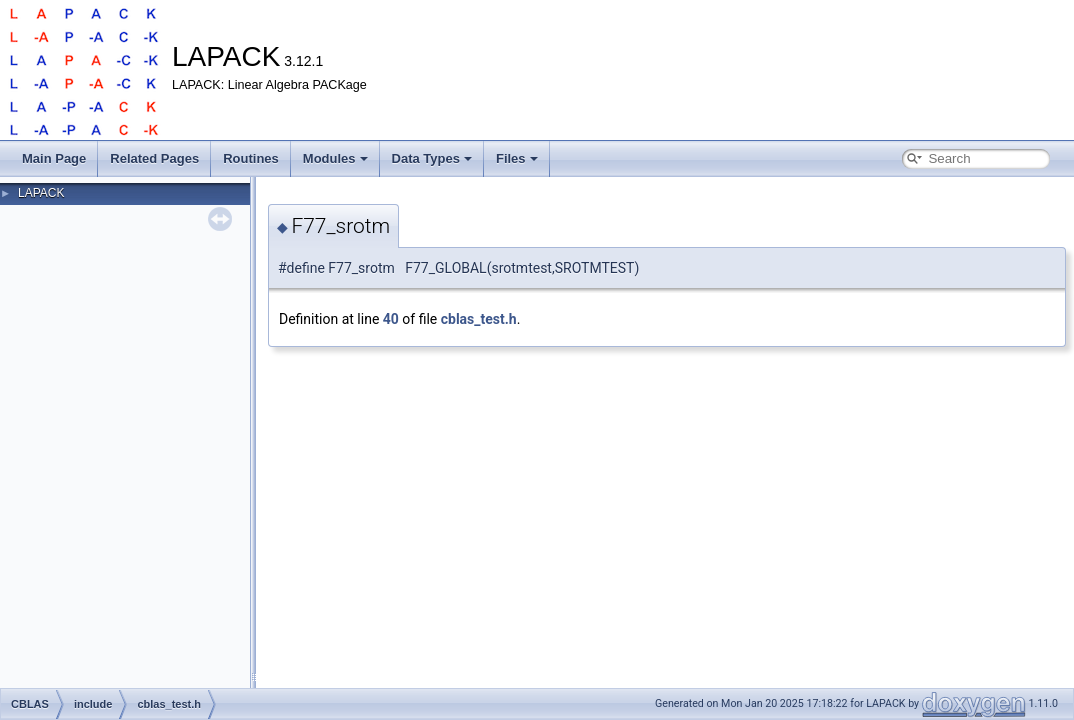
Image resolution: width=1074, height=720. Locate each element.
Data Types (432, 158)
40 (391, 319)
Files (517, 158)
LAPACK (41, 193)
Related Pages (154, 158)
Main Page (54, 158)
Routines (251, 158)
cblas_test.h (479, 319)
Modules (335, 158)
